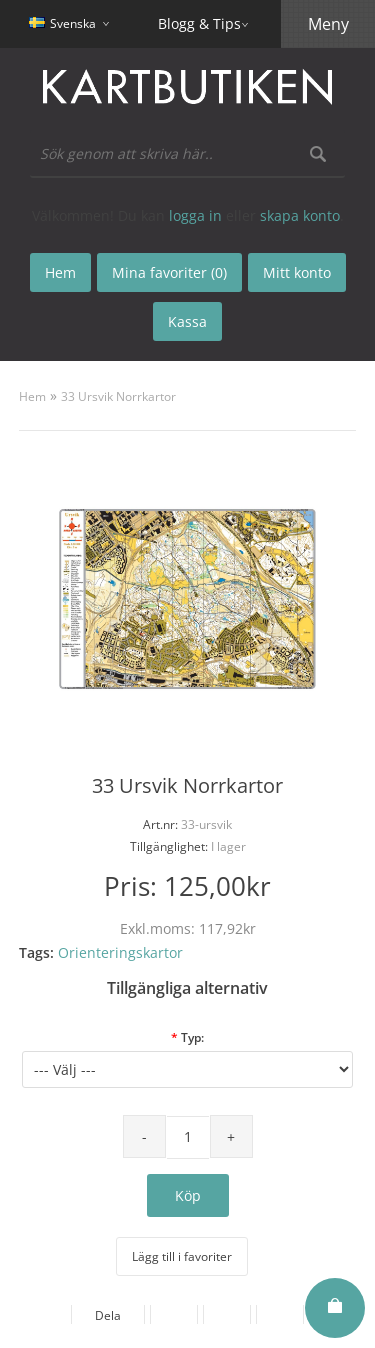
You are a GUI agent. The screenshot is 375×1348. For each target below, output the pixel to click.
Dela (108, 1315)
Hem (32, 396)
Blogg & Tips (199, 23)
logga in (195, 215)
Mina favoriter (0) (169, 272)
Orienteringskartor (120, 952)
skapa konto (300, 215)
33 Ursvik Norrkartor (118, 396)
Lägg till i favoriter (182, 1256)
